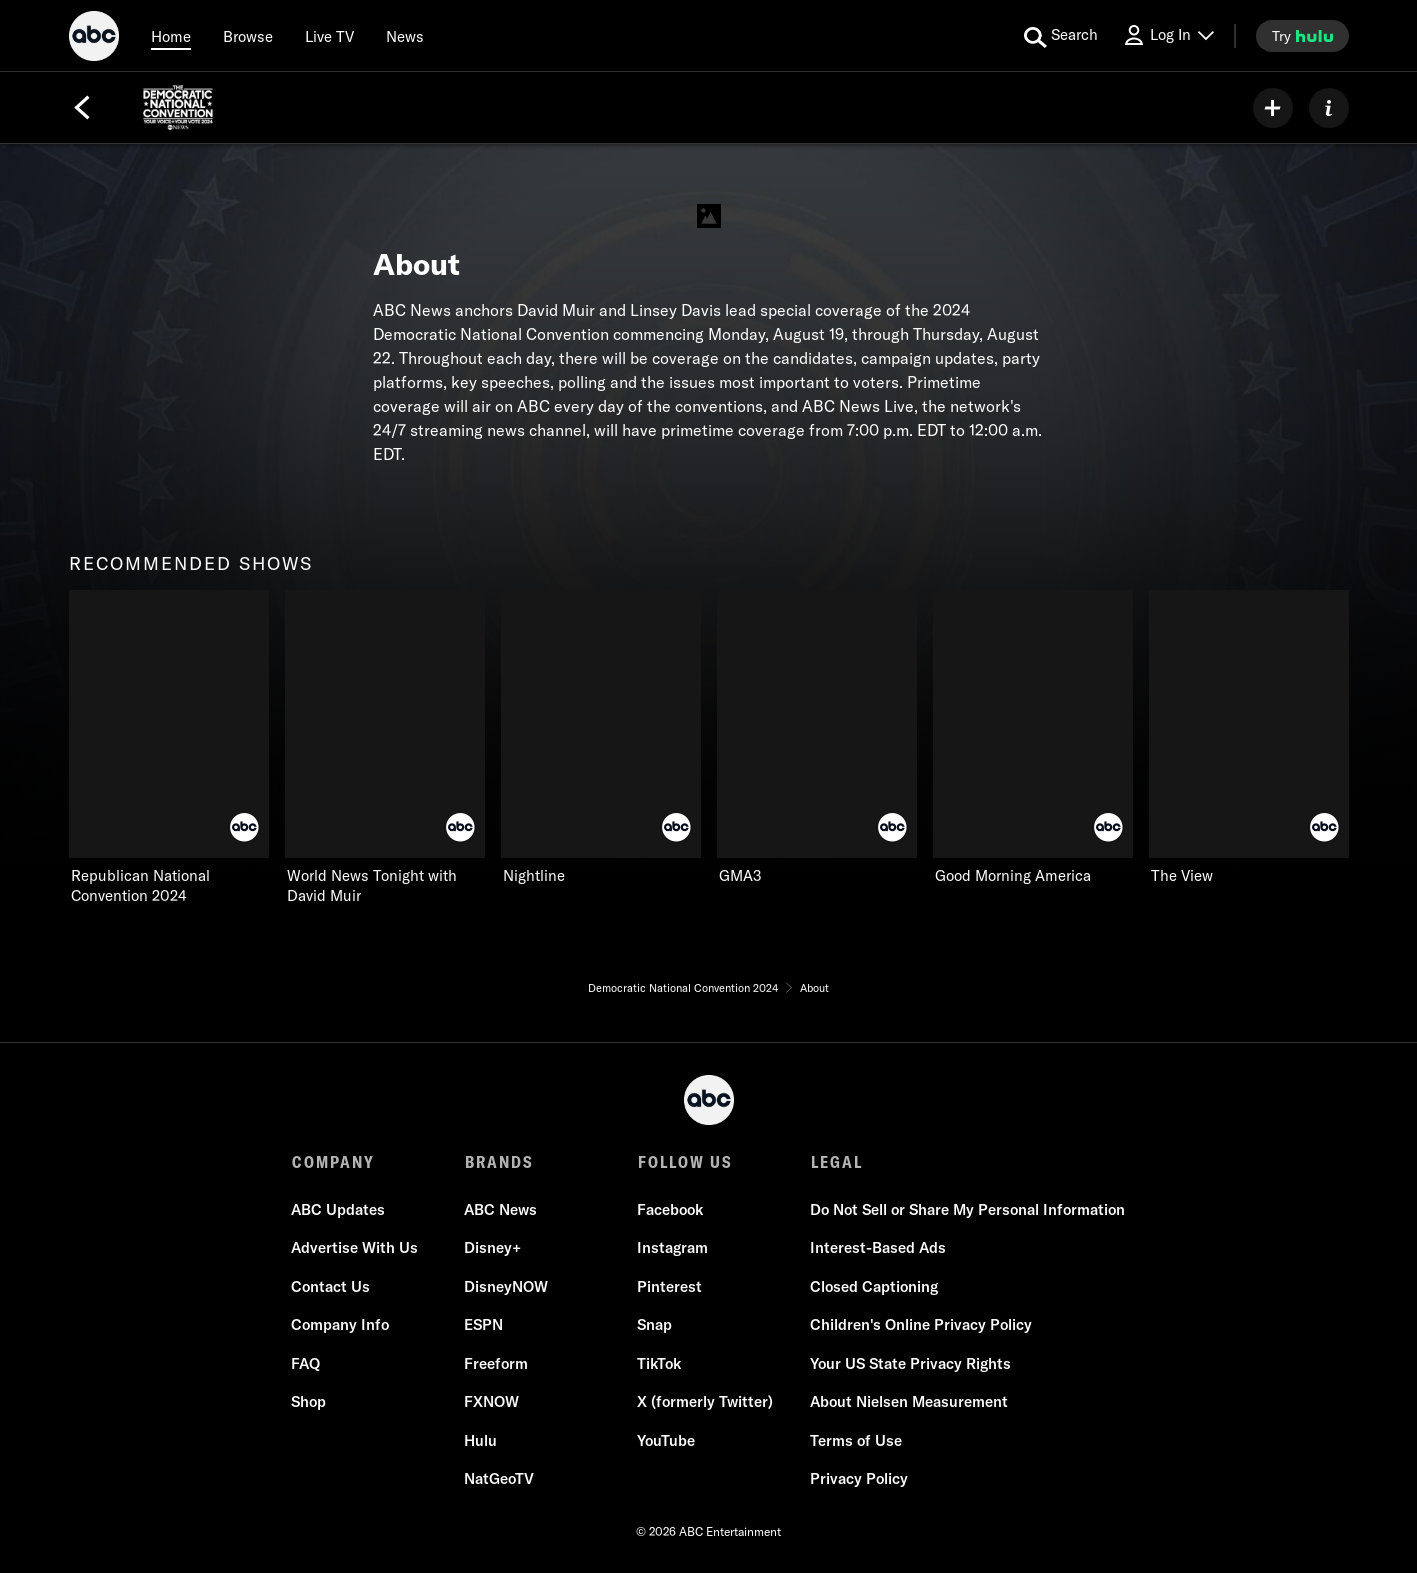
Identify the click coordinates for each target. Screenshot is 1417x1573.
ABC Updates (339, 1209)
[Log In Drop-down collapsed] (1168, 35)
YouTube (667, 1440)
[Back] (82, 108)
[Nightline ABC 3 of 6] (601, 738)
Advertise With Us (355, 1247)
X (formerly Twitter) (706, 1401)
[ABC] (94, 39)
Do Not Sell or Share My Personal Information (968, 1209)
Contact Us (331, 1286)
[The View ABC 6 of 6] (1249, 738)
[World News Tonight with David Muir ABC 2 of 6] (385, 748)
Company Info (341, 1324)
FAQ (306, 1363)
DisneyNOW (507, 1286)
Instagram (673, 1247)
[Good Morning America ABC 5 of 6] (1033, 738)
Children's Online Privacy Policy (922, 1324)
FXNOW (492, 1401)
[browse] (248, 36)
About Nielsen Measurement (910, 1401)
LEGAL (837, 1162)
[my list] (1273, 108)
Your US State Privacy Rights (911, 1363)
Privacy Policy (860, 1478)
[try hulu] (1302, 36)
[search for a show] (1061, 36)
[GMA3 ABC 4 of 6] (817, 738)
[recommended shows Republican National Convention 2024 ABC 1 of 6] (169, 748)
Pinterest (670, 1286)
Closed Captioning (875, 1286)
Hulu (481, 1440)
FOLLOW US (685, 1162)
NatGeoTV (500, 1478)
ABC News (501, 1209)
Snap (655, 1324)
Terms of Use (857, 1440)
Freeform (497, 1363)
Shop (309, 1401)
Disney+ (493, 1247)
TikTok (660, 1363)
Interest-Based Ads (879, 1247)
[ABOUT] (1329, 108)
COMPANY (333, 1162)
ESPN (484, 1324)
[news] (405, 36)
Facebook (671, 1209)
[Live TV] (329, 36)
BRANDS (499, 1162)
